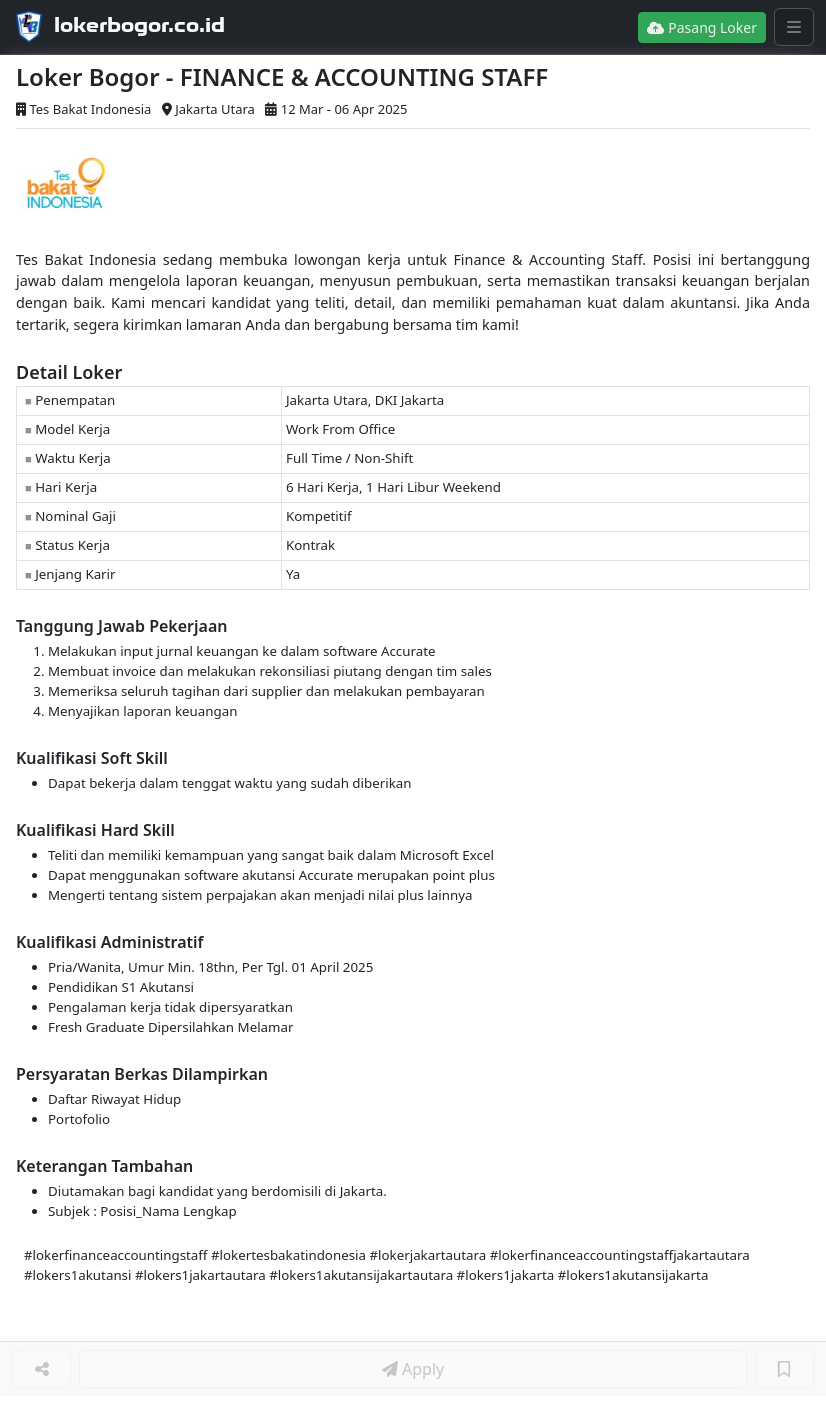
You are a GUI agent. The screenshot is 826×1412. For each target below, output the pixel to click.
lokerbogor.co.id (139, 25)
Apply (413, 1369)
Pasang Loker (702, 27)
